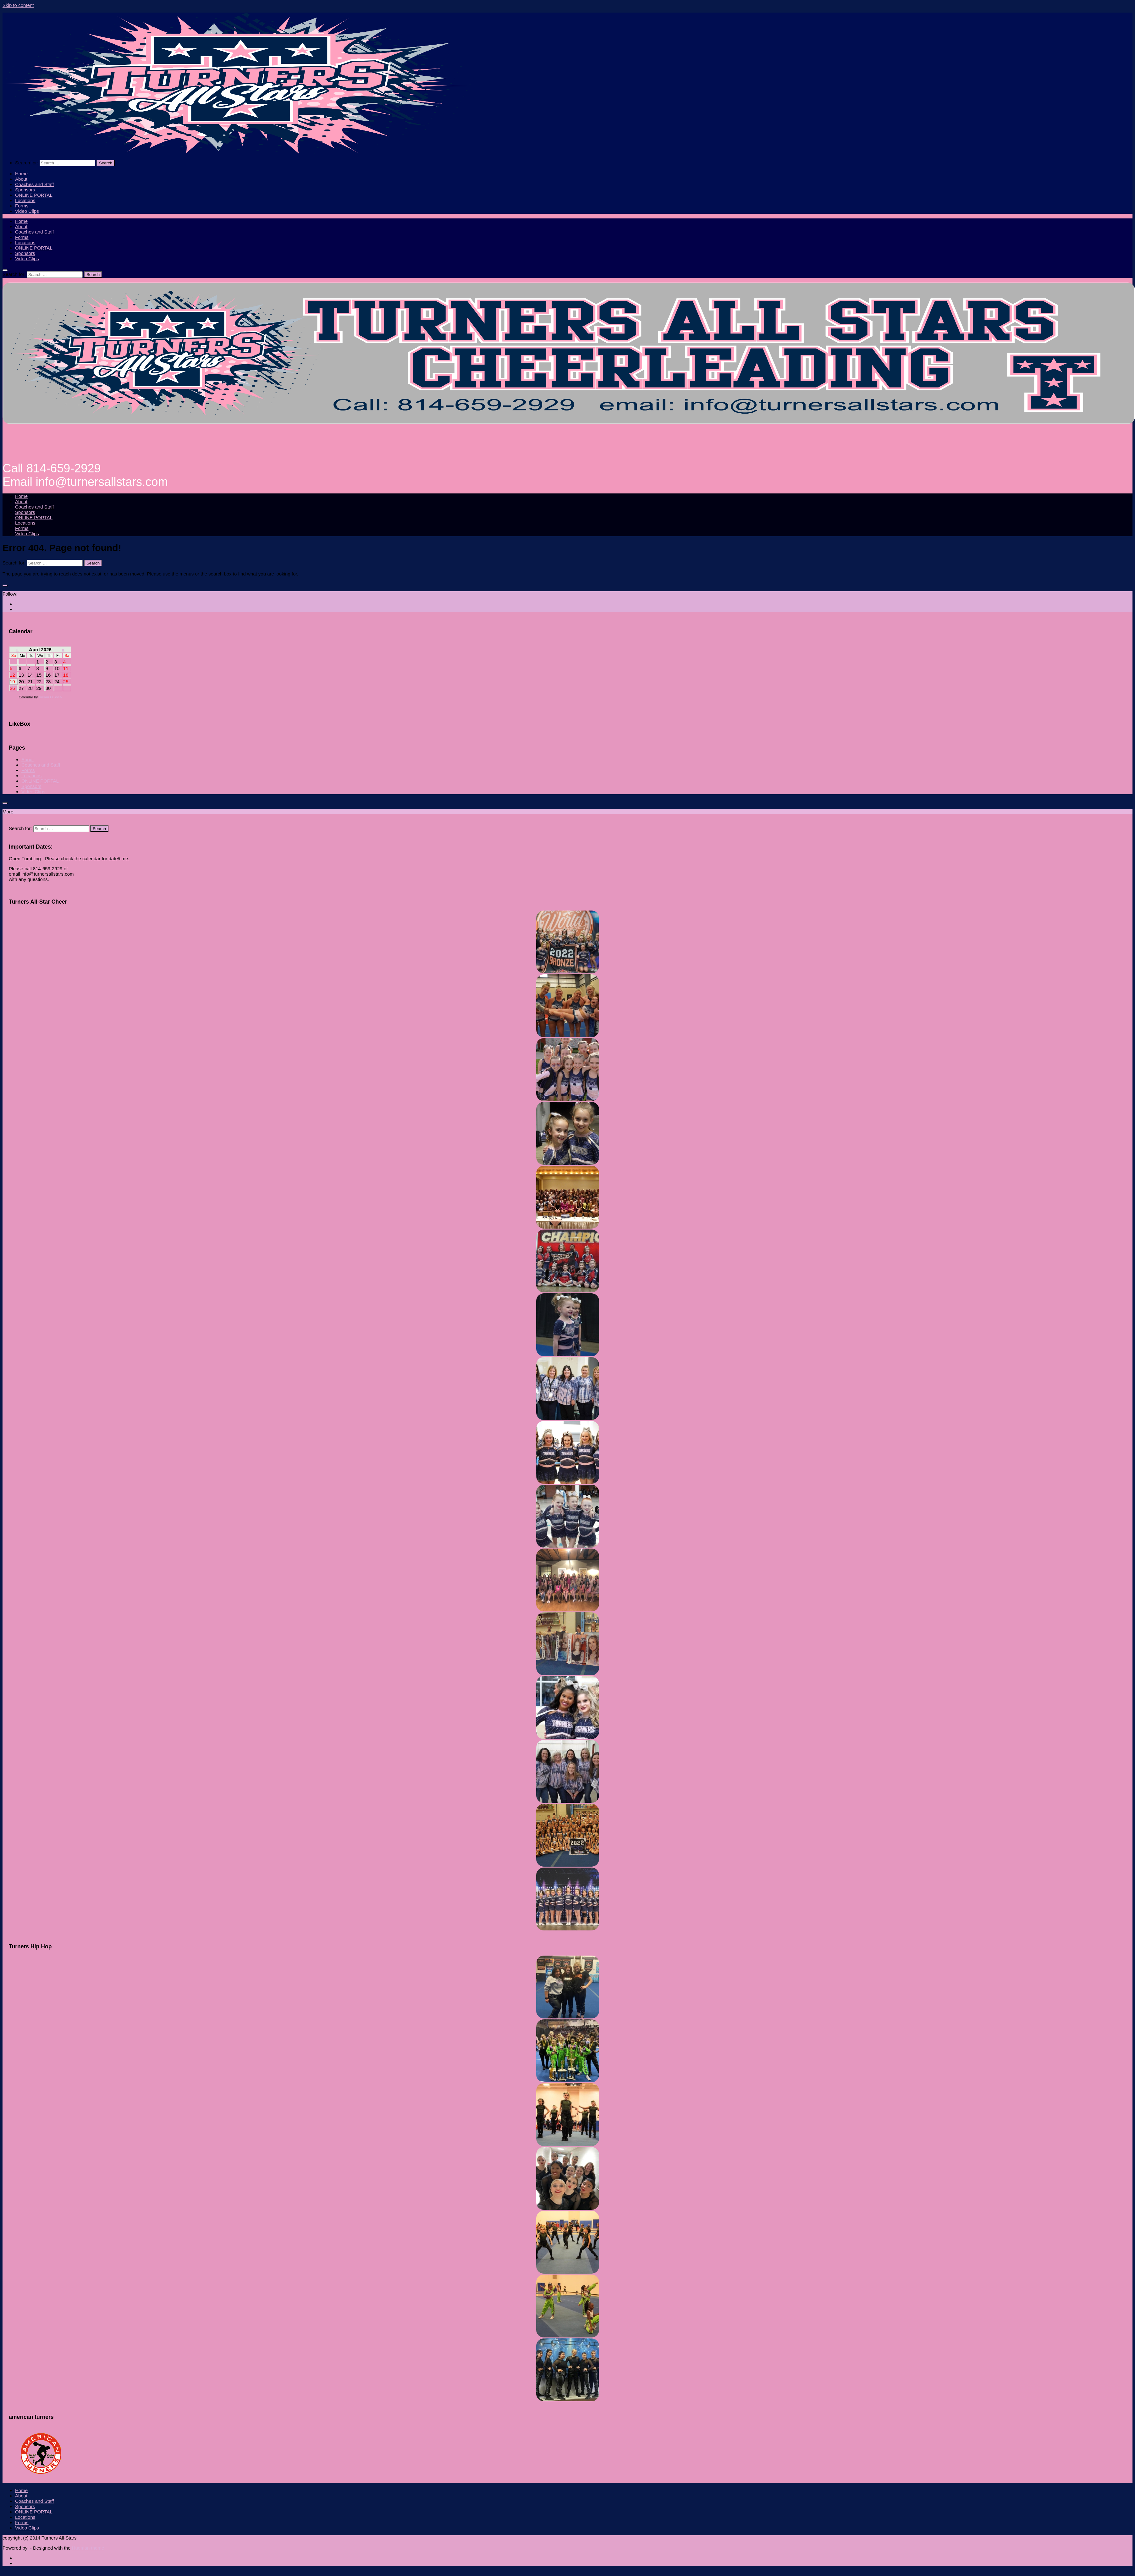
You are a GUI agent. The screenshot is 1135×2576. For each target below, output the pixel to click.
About (21, 179)
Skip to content (18, 5)
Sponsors (25, 189)
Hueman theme (88, 2548)
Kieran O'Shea (50, 697)
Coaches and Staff (34, 184)
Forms (22, 205)
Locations (25, 200)
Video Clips (27, 211)
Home (21, 173)
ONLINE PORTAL (33, 195)
